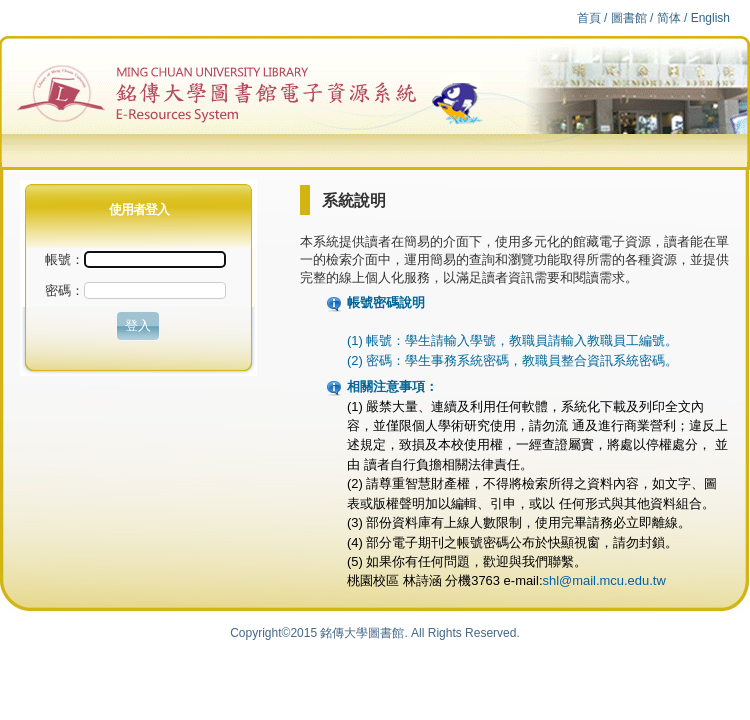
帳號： (135, 259)
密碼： (64, 290)
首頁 (589, 18)
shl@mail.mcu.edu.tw (603, 580)
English (710, 18)
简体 (669, 18)
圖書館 (629, 18)
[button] (138, 326)
